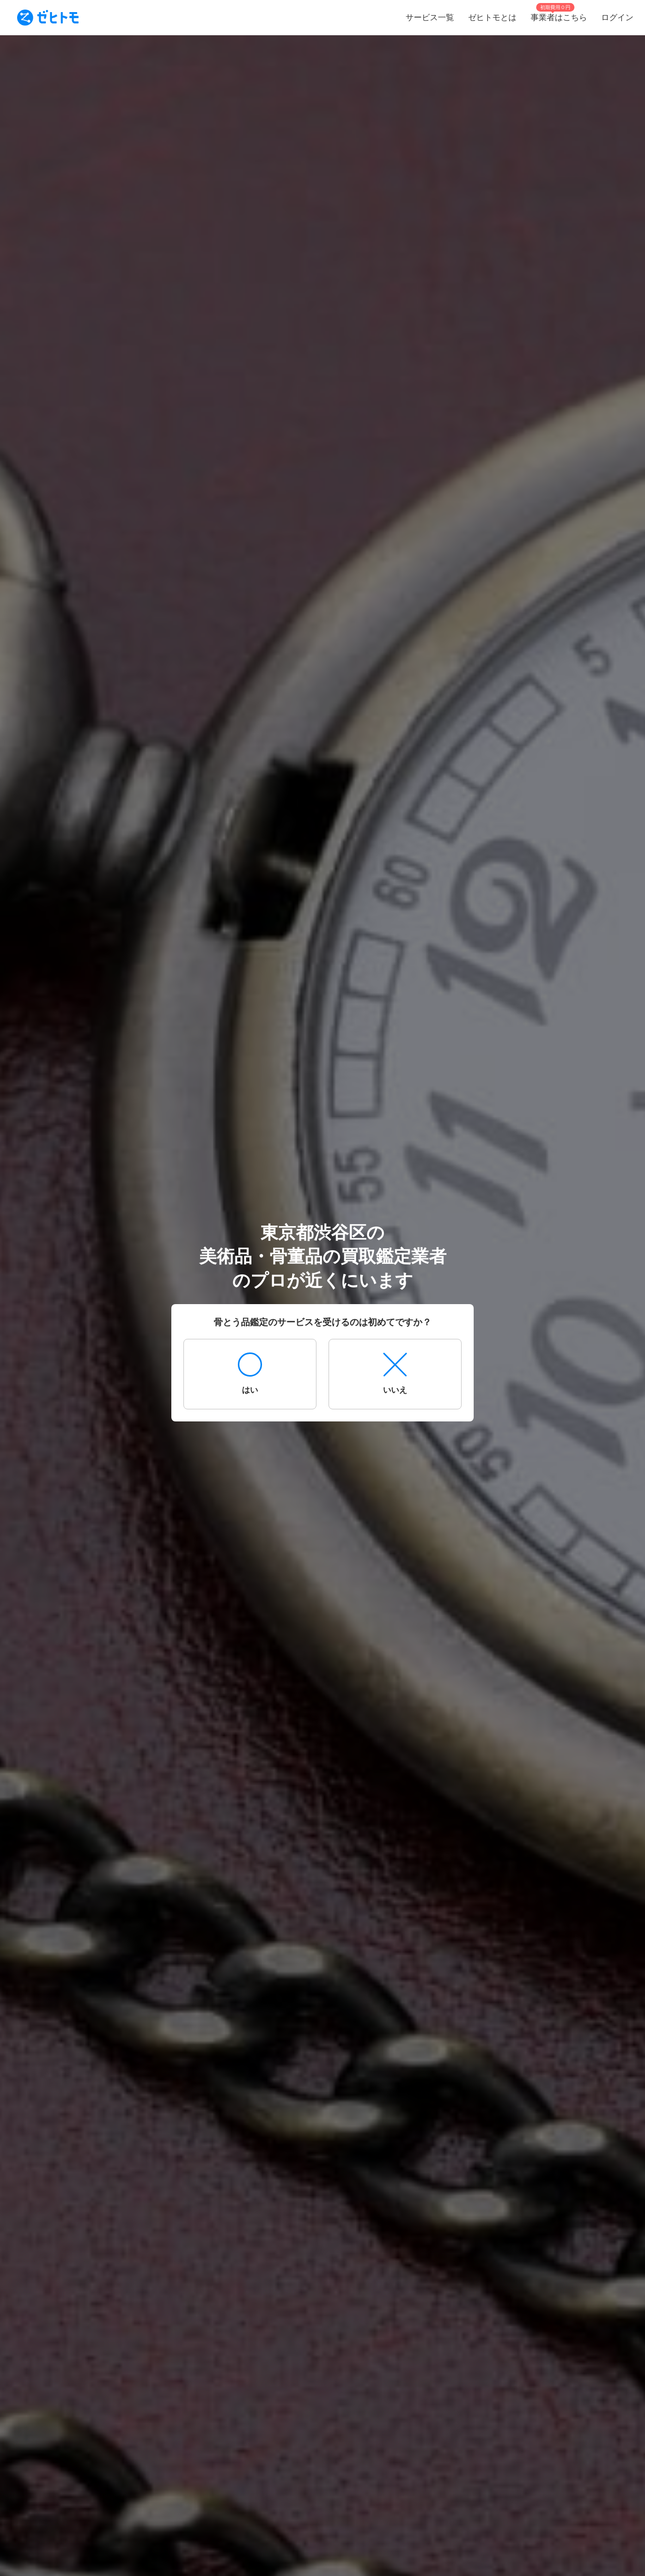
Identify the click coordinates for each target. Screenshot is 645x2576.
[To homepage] (48, 18)
